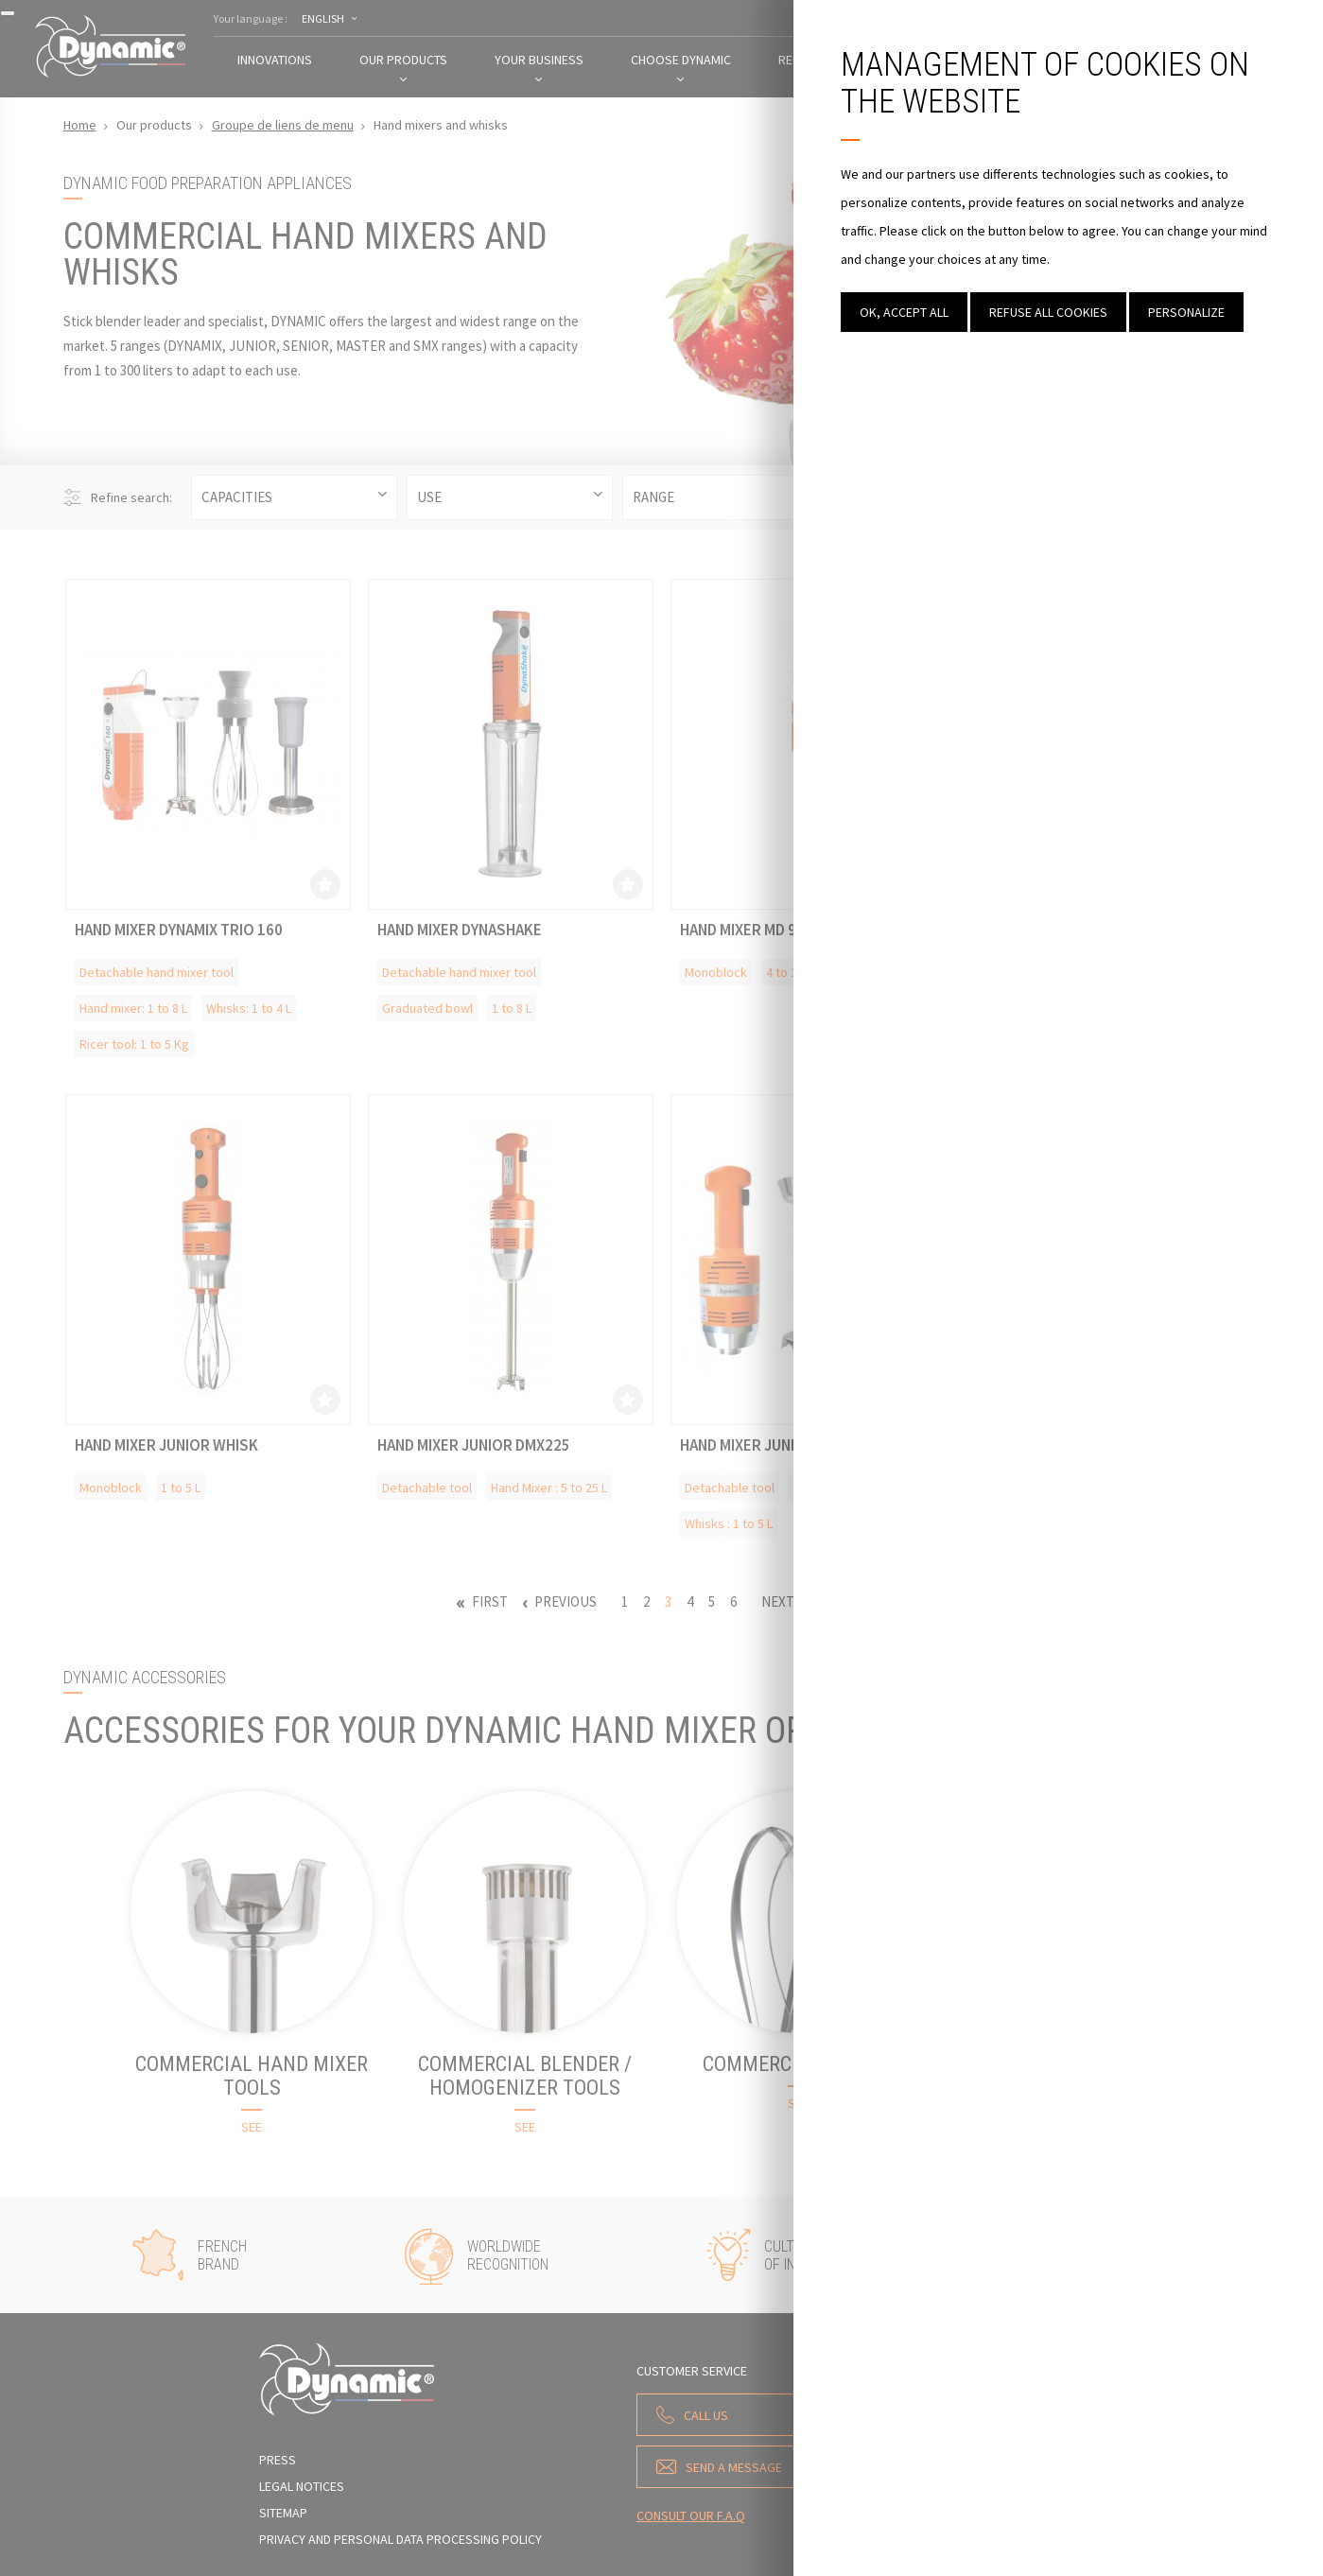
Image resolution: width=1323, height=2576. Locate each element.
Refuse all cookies (1048, 312)
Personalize (1186, 312)
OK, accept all (904, 312)
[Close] (7, 13)
